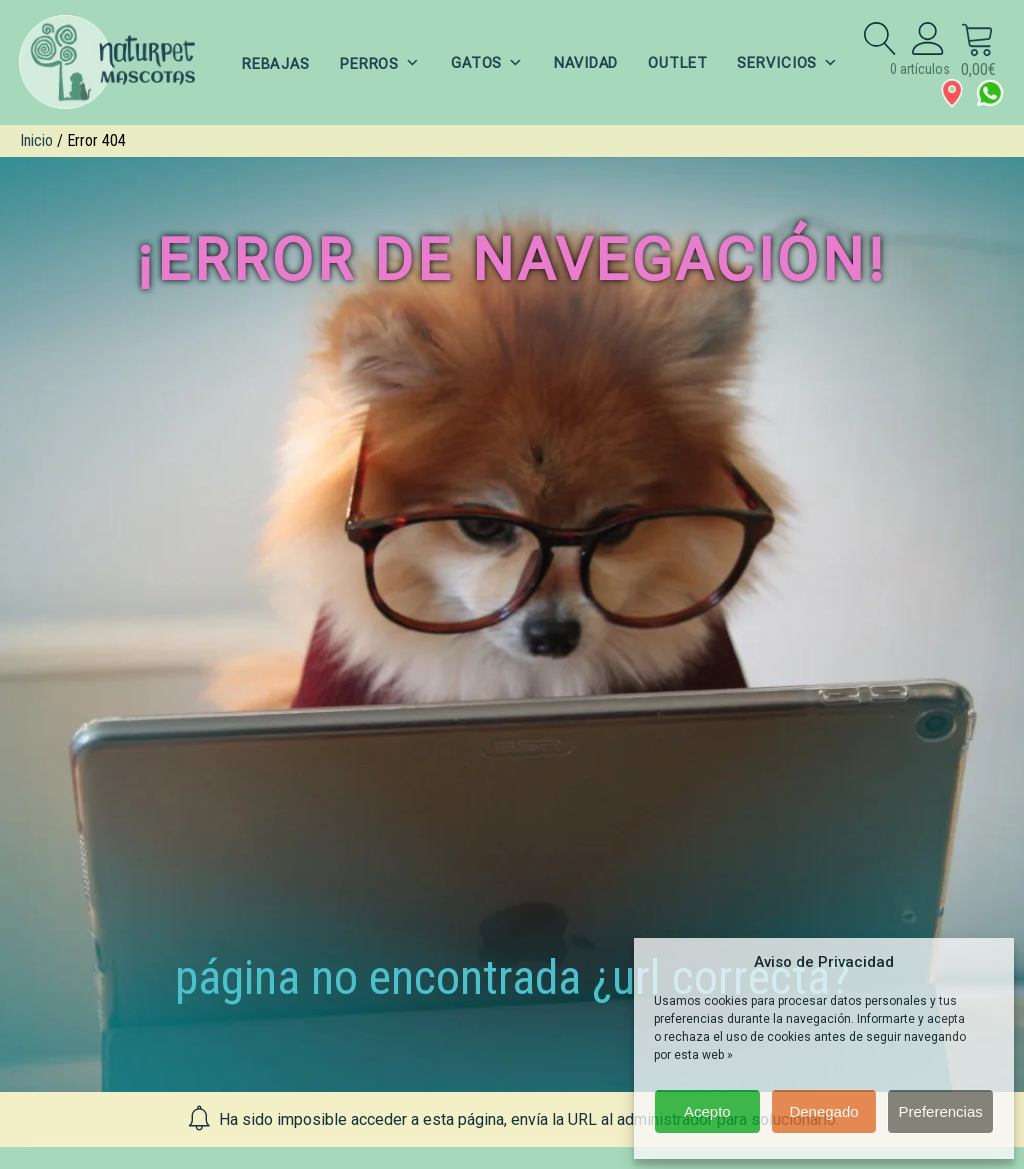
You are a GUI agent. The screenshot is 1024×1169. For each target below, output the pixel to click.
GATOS (487, 63)
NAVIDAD (586, 63)
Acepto (707, 1111)
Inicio (36, 140)
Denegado (823, 1111)
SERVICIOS (790, 63)
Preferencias (941, 1111)
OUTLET (679, 63)
